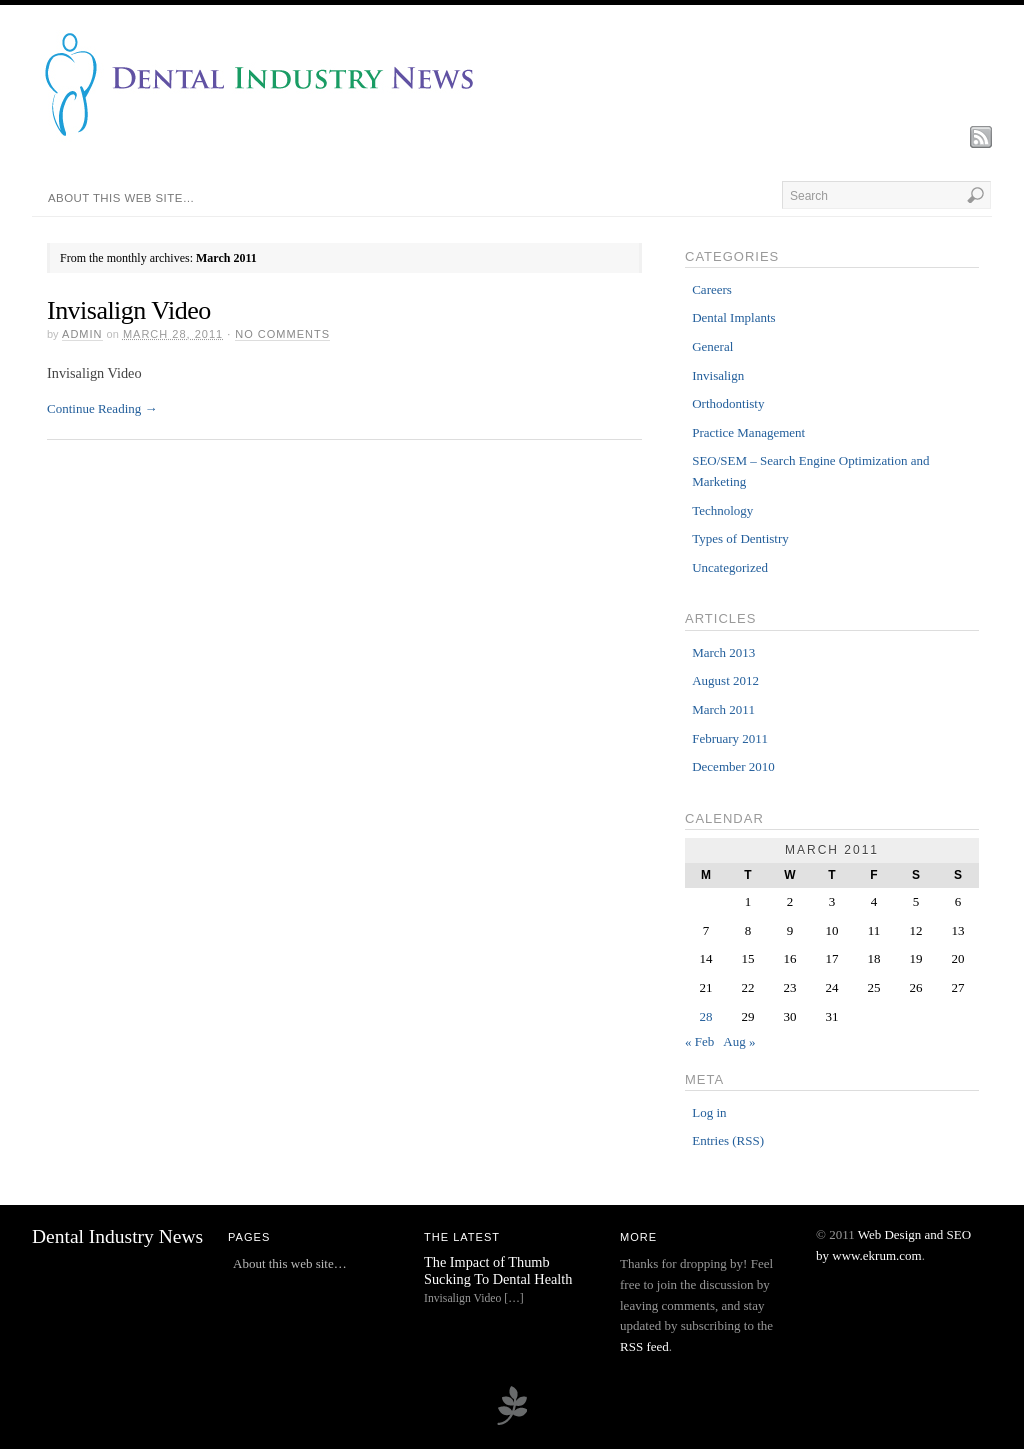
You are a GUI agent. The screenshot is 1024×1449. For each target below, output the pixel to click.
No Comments (282, 334)
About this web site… (121, 198)
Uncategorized (730, 567)
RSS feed (644, 1346)
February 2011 (730, 738)
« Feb (699, 1041)
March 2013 (723, 652)
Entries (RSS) (728, 1140)
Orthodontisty (728, 403)
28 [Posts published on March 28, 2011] (706, 1016)
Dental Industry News (117, 1236)
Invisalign (718, 375)
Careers (712, 289)
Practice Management (748, 432)
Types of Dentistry (740, 538)
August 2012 (725, 680)
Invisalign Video (129, 310)
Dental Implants (733, 317)
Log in (709, 1112)
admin (82, 334)
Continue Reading (102, 408)
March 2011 (723, 709)
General (712, 346)
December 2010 (733, 766)
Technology (722, 510)
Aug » (739, 1041)
